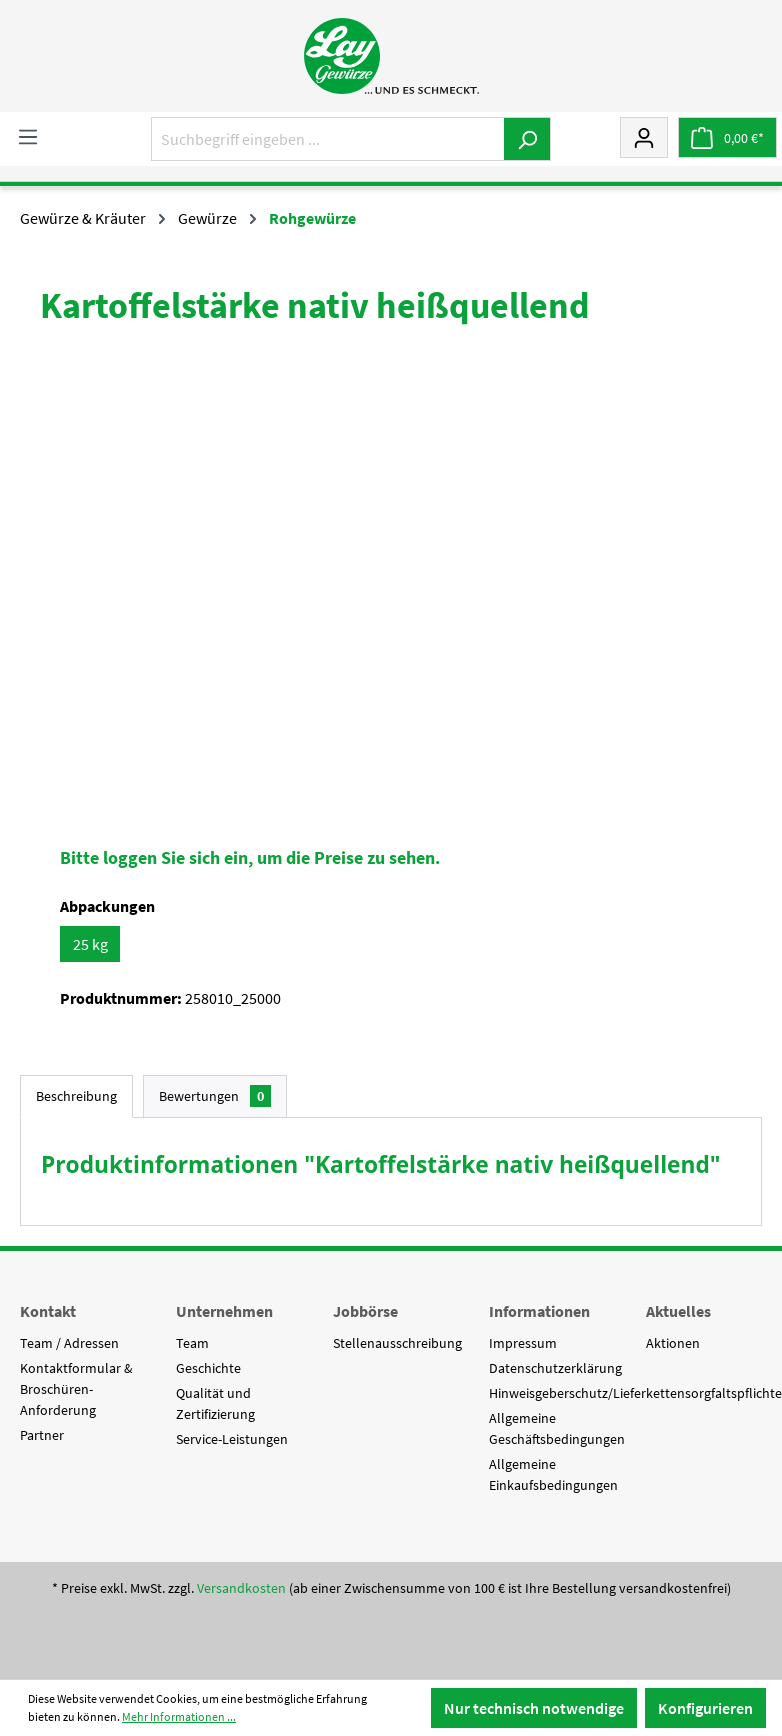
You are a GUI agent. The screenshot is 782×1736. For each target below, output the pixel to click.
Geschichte (208, 1368)
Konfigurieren (705, 1708)
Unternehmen (224, 1311)
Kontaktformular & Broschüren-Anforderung (76, 1389)
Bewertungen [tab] (215, 1096)
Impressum (523, 1343)
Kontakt (48, 1311)
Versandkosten (241, 1588)
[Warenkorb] (727, 137)
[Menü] (28, 136)
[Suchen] (527, 139)
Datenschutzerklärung (555, 1368)
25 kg (90, 944)
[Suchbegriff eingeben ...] (328, 139)
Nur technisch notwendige (534, 1708)
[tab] (76, 1096)
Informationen (539, 1311)
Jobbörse (365, 1311)
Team (192, 1343)
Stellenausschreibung (397, 1343)
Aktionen (673, 1343)
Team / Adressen (69, 1343)
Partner (42, 1435)
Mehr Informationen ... (179, 1716)
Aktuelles (678, 1311)
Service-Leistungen (232, 1439)
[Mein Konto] (644, 137)
